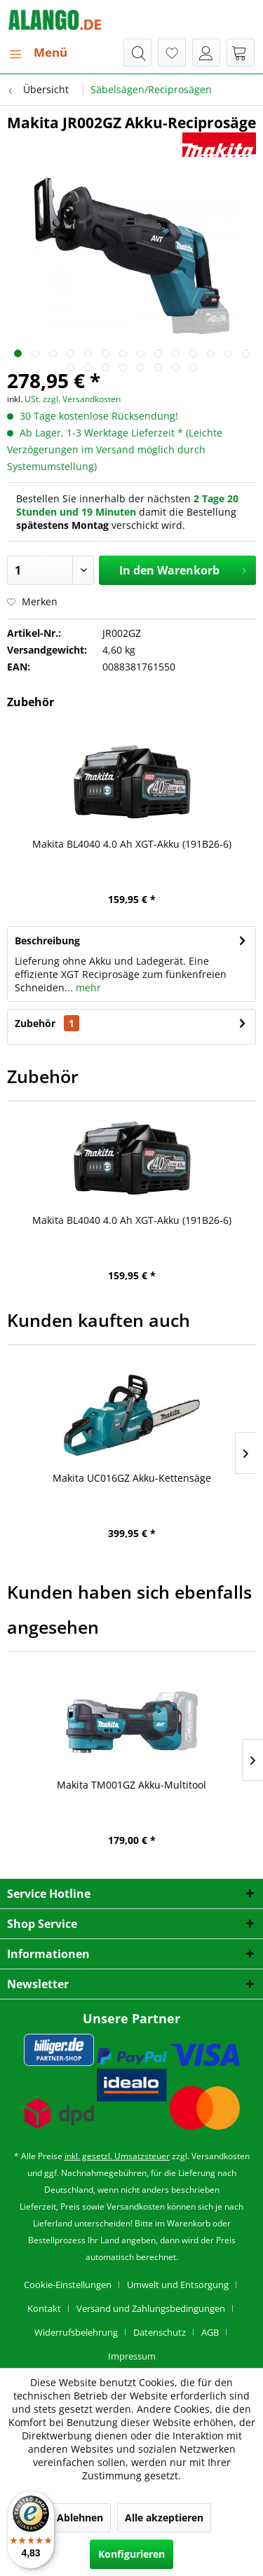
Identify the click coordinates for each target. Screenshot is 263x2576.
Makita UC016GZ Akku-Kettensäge (132, 1478)
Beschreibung (47, 940)
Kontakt (44, 2308)
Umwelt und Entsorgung (178, 2284)
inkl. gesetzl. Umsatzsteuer (117, 2156)
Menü (37, 50)
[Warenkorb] (241, 53)
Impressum (132, 2356)
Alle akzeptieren (164, 2517)
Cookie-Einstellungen (68, 2284)
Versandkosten (220, 2156)
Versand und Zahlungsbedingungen (150, 2308)
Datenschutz (159, 2332)
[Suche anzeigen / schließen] (137, 53)
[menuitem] (37, 53)
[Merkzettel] (172, 53)
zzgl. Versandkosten (82, 399)
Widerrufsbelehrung (76, 2332)
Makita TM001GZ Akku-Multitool (131, 1784)
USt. (33, 399)
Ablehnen (80, 2517)
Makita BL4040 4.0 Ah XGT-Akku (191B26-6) (131, 843)
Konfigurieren (131, 2554)
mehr (87, 987)
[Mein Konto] (206, 53)
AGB (210, 2332)
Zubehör (47, 1023)
